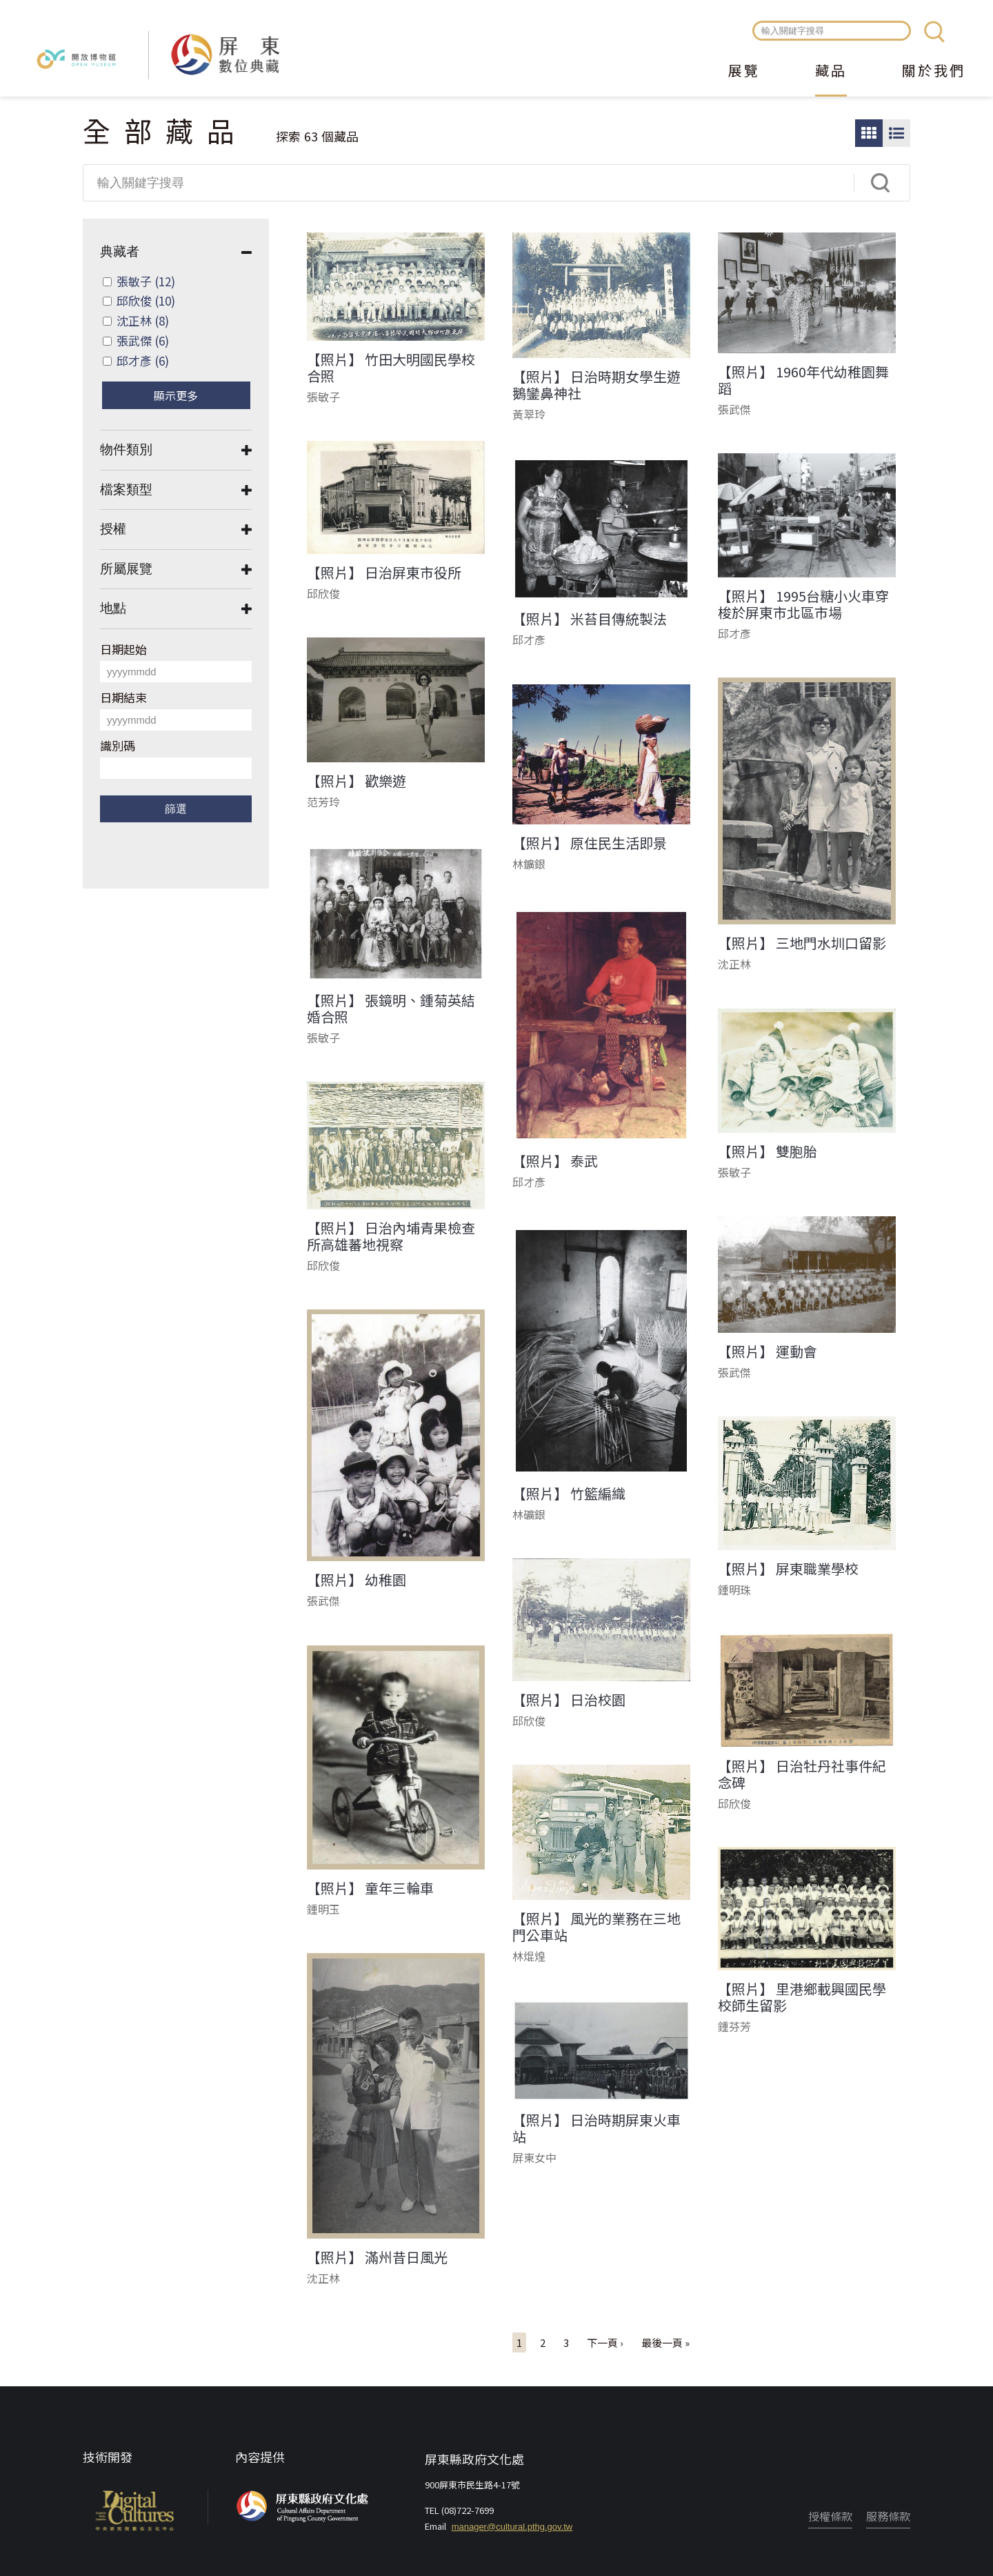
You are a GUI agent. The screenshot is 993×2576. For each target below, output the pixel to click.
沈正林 (143, 320)
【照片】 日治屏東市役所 (384, 572)
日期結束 (123, 697)
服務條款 (888, 2516)
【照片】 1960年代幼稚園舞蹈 (803, 380)
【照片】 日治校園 (568, 1700)
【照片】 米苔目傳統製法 (589, 619)
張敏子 (146, 281)
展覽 (744, 71)
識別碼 (117, 745)
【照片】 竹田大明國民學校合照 (391, 367)
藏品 (831, 71)
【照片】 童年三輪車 (370, 1888)
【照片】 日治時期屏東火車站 (596, 2128)
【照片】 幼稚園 (356, 1580)
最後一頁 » (665, 2342)
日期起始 (123, 648)
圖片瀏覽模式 (869, 133)
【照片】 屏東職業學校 (788, 1569)
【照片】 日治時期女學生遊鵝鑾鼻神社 (596, 385)
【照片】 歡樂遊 (356, 781)
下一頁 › (605, 2342)
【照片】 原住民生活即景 (589, 843)
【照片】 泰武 (555, 1161)
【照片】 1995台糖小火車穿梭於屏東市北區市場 (803, 604)
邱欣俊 (146, 300)
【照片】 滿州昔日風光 (377, 2257)
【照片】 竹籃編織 (568, 1493)
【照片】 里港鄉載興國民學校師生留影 (802, 1997)
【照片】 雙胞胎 (767, 1151)
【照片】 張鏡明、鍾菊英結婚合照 (391, 1008)
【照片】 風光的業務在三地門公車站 (596, 1926)
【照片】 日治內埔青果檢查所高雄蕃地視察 (391, 1236)
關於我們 (933, 71)
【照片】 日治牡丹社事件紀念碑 (802, 1774)
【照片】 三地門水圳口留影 (802, 943)
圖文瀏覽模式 (896, 133)
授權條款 (830, 2516)
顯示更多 (176, 395)
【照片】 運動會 (767, 1351)
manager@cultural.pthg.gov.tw (512, 2526)
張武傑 (143, 340)
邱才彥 (143, 360)
